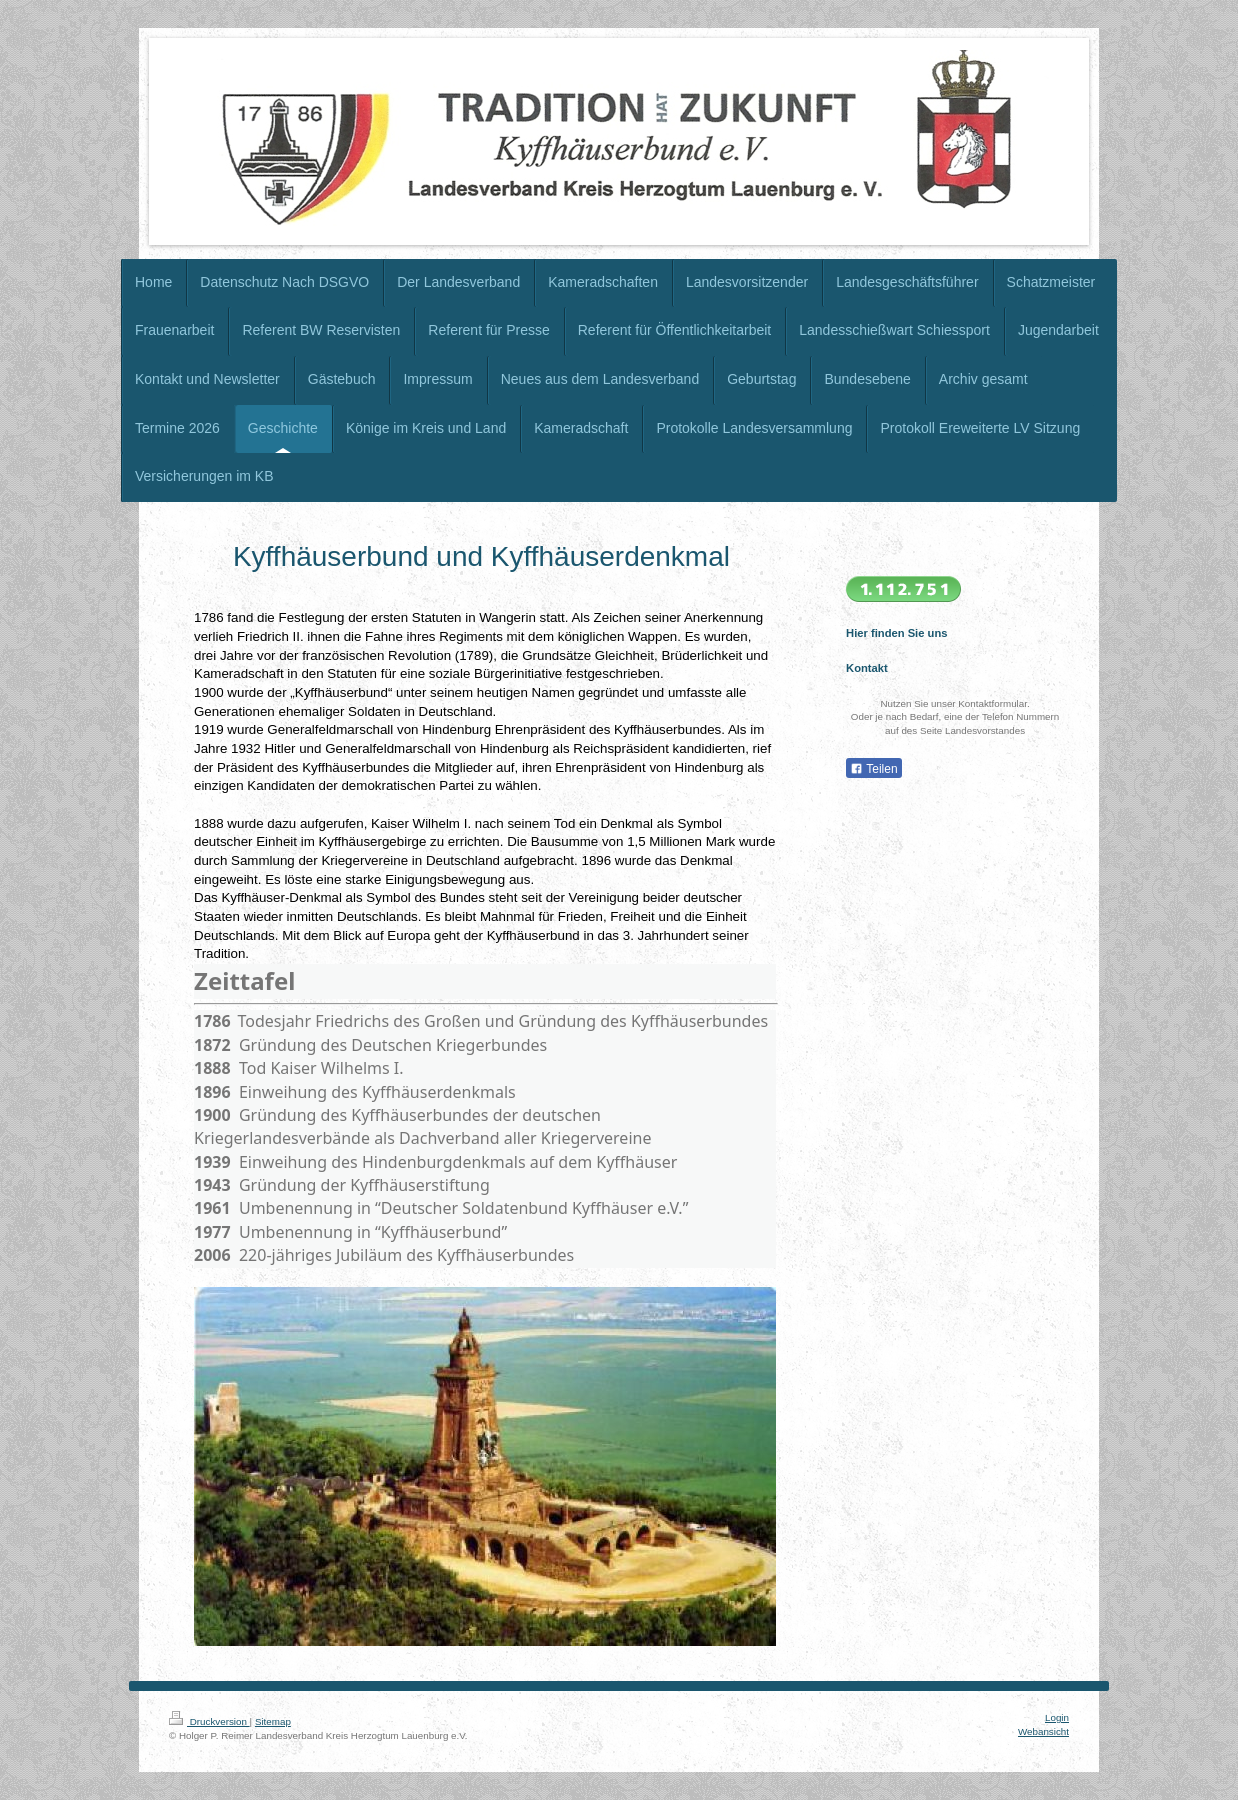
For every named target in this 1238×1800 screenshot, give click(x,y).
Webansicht (1043, 1731)
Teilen (873, 769)
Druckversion (209, 1721)
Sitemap (273, 1721)
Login (1057, 1717)
